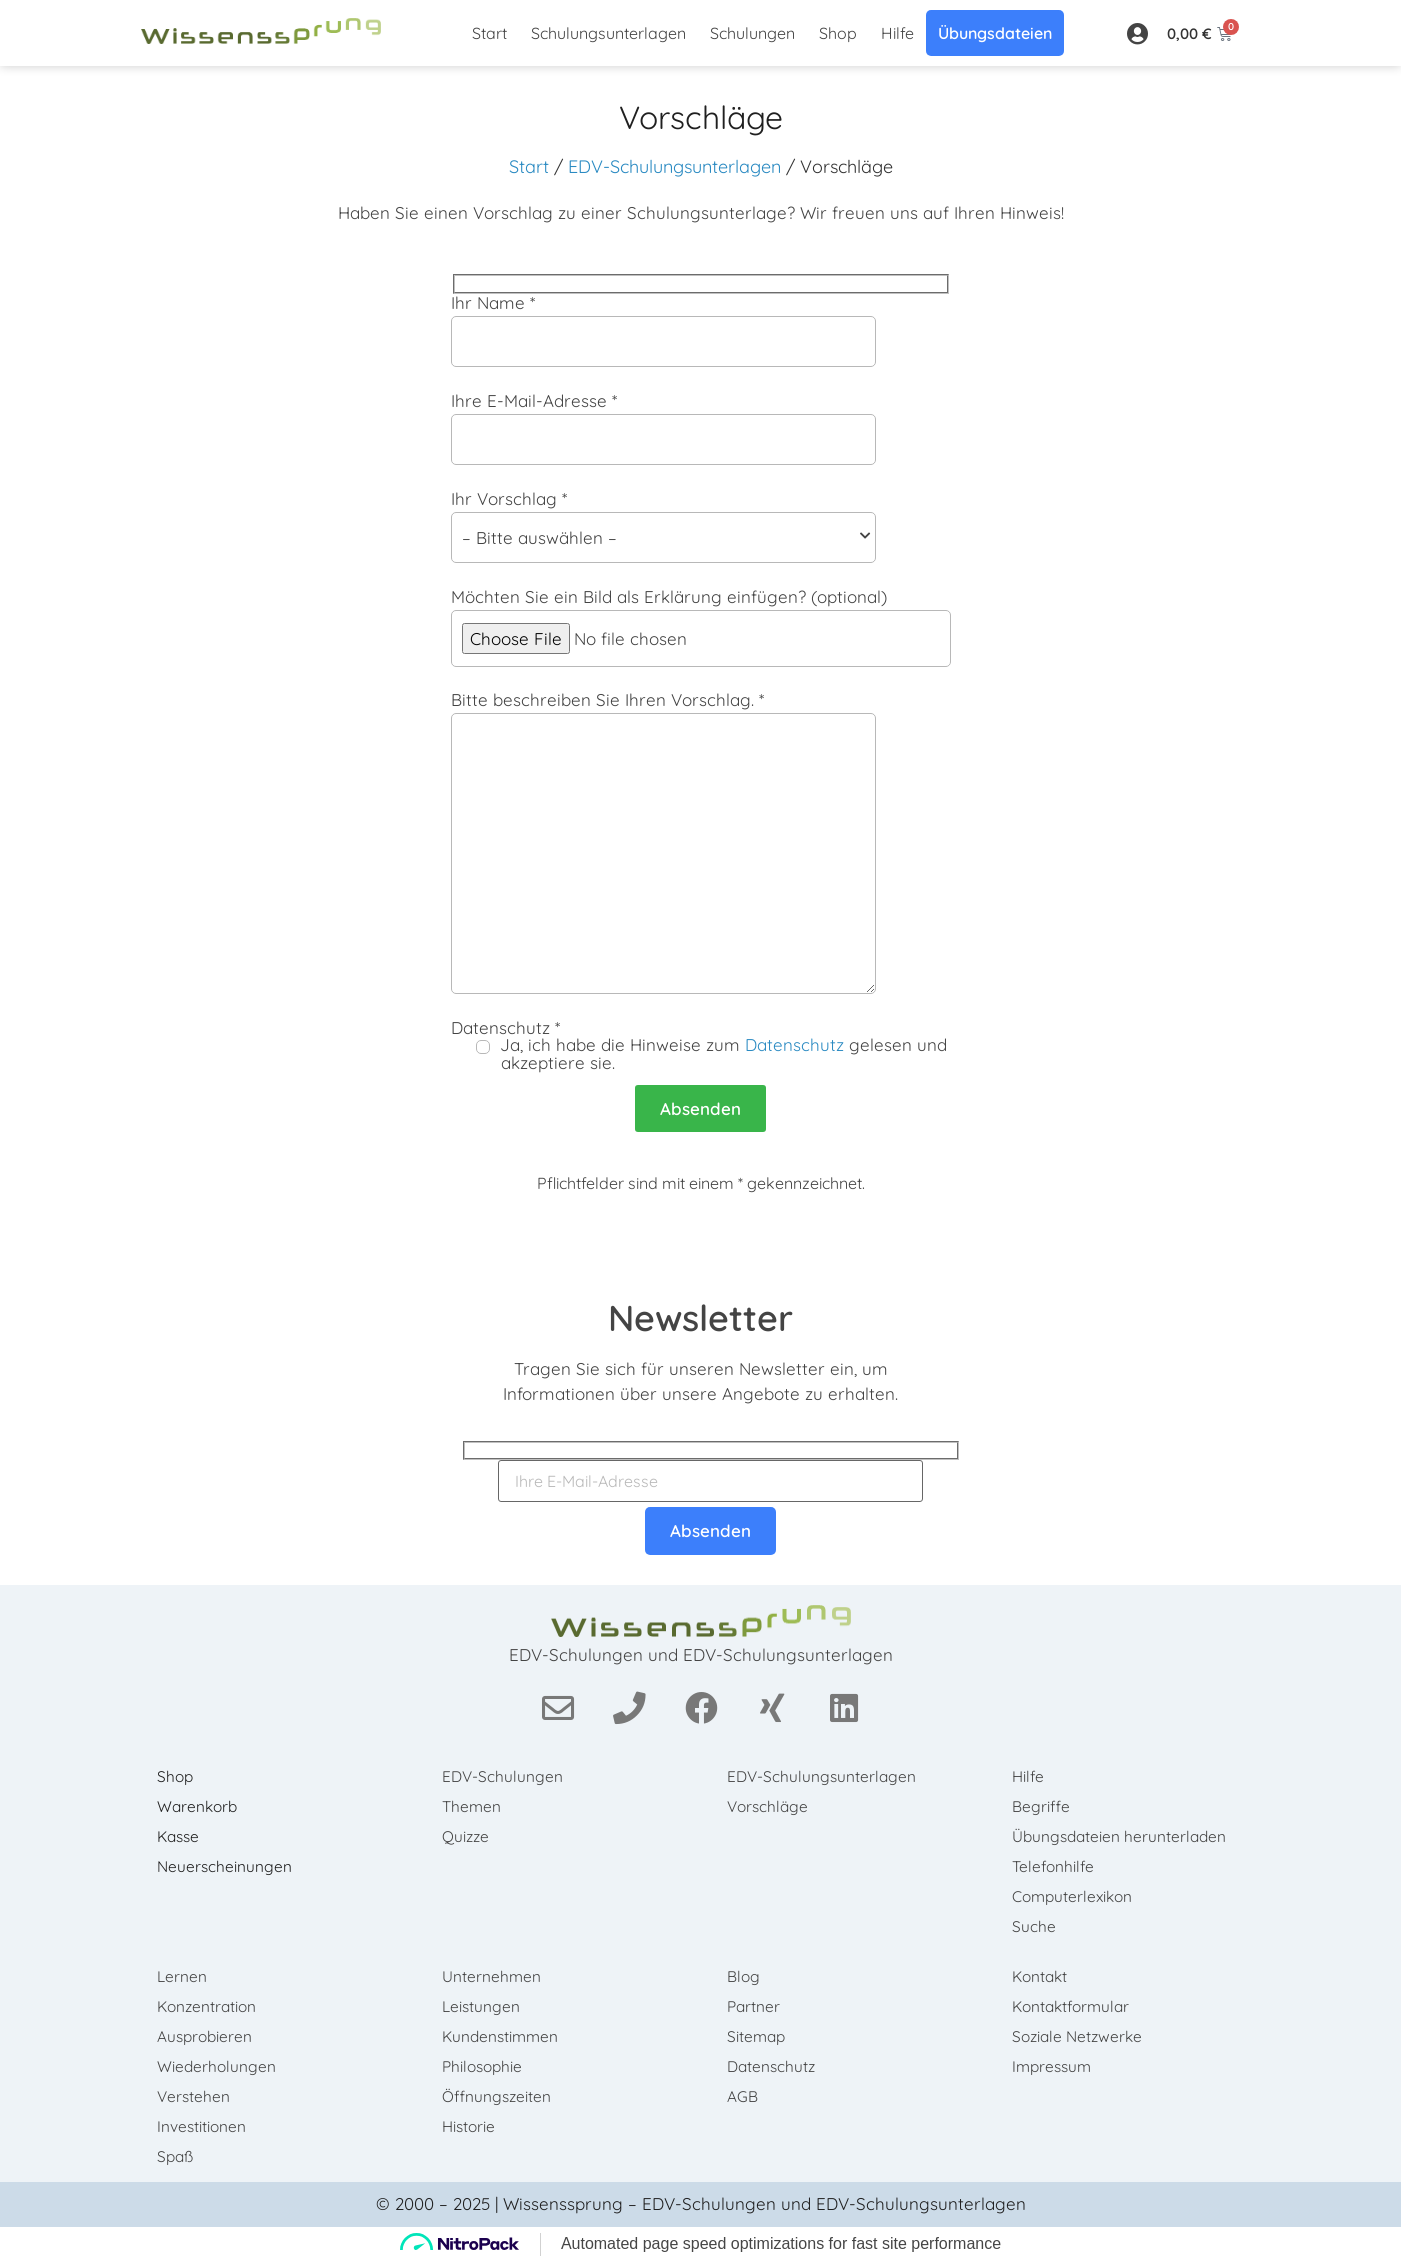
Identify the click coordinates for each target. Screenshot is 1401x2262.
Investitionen (206, 2127)
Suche (1038, 1927)
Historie (474, 2127)
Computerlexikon (1079, 1897)
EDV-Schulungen (507, 1777)
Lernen (186, 1977)
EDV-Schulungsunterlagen (674, 166)
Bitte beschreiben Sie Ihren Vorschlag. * (701, 842)
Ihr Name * (701, 331)
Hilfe (897, 33)
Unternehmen (496, 1977)
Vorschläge (773, 1807)
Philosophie (488, 2067)
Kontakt (1045, 1977)
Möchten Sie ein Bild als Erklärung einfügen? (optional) (701, 628)
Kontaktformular (1078, 2007)
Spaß (180, 2157)
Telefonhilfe (1058, 1867)
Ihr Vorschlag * (701, 527)
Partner (758, 2007)
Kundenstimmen (506, 2037)
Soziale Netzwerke (1084, 2037)
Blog (748, 1977)
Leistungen (486, 2007)
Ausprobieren (210, 2037)
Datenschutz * (701, 1045)
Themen (476, 1807)
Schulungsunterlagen (608, 33)
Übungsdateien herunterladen (1126, 1837)
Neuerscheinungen (229, 1867)
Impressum (1058, 2067)
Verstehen (198, 2097)
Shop (838, 33)
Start (489, 33)
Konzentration (213, 2007)
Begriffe (1045, 1807)
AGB (746, 2097)
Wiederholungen (221, 2067)
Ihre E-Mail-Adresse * (701, 429)
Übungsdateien (995, 33)
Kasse (184, 1837)
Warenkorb (203, 1807)
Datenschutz (794, 1044)
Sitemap (761, 2037)
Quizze (470, 1837)
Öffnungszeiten (502, 2097)
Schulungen (752, 33)
